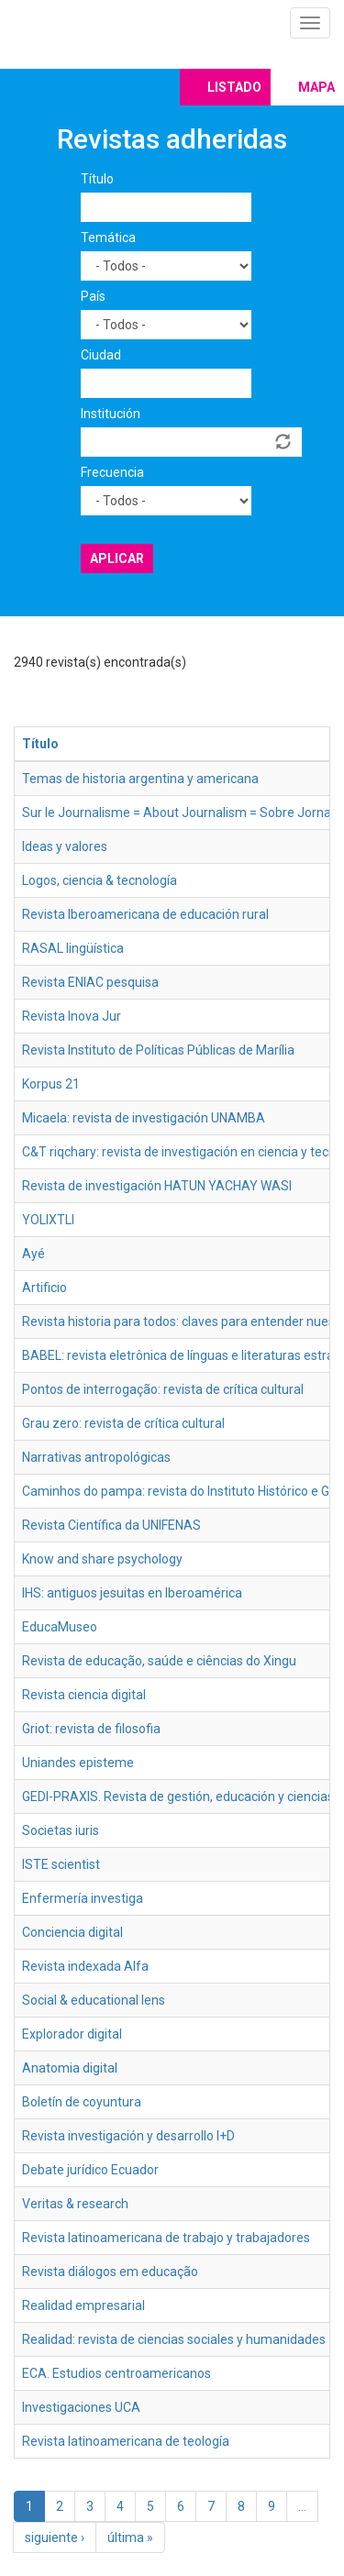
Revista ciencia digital (84, 1694)
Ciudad (101, 355)
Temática (108, 237)
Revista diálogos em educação (110, 2271)
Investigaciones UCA (81, 2407)
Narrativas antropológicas (96, 1457)
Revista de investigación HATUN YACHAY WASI (157, 1185)
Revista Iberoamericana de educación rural (145, 914)
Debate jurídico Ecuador (90, 2169)
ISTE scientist (61, 1864)
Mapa (316, 87)
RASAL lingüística (73, 948)
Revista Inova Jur (71, 1016)
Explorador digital (72, 2034)
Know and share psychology (102, 1559)
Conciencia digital (72, 1932)
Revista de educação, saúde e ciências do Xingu (159, 1660)
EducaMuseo (59, 1627)
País (93, 296)
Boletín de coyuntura (81, 2102)
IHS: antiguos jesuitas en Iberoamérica (132, 1593)
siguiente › (54, 2537)
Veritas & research (75, 2203)
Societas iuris (60, 1830)
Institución (110, 413)
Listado (234, 87)
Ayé (33, 1253)
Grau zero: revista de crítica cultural (123, 1423)
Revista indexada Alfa (85, 1966)
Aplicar (117, 558)
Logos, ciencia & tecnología (99, 880)
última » (130, 2537)
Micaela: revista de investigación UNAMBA (143, 1118)
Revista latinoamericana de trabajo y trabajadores (166, 2237)
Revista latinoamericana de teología (125, 2441)
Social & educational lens (93, 2000)
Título (97, 178)
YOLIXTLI (48, 1219)
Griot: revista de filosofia (91, 1728)
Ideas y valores (64, 846)
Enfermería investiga (82, 1898)
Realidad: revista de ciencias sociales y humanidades (174, 2339)
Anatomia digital (69, 2068)
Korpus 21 (51, 1084)
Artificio (44, 1287)
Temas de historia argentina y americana (140, 778)
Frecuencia (112, 472)
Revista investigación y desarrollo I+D (128, 2135)
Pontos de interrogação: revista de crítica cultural (163, 1389)
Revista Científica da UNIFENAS (111, 1525)
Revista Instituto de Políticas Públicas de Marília (158, 1050)
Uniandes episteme (78, 1762)
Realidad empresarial (83, 2305)
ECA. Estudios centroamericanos (116, 2373)
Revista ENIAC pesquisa (90, 982)
